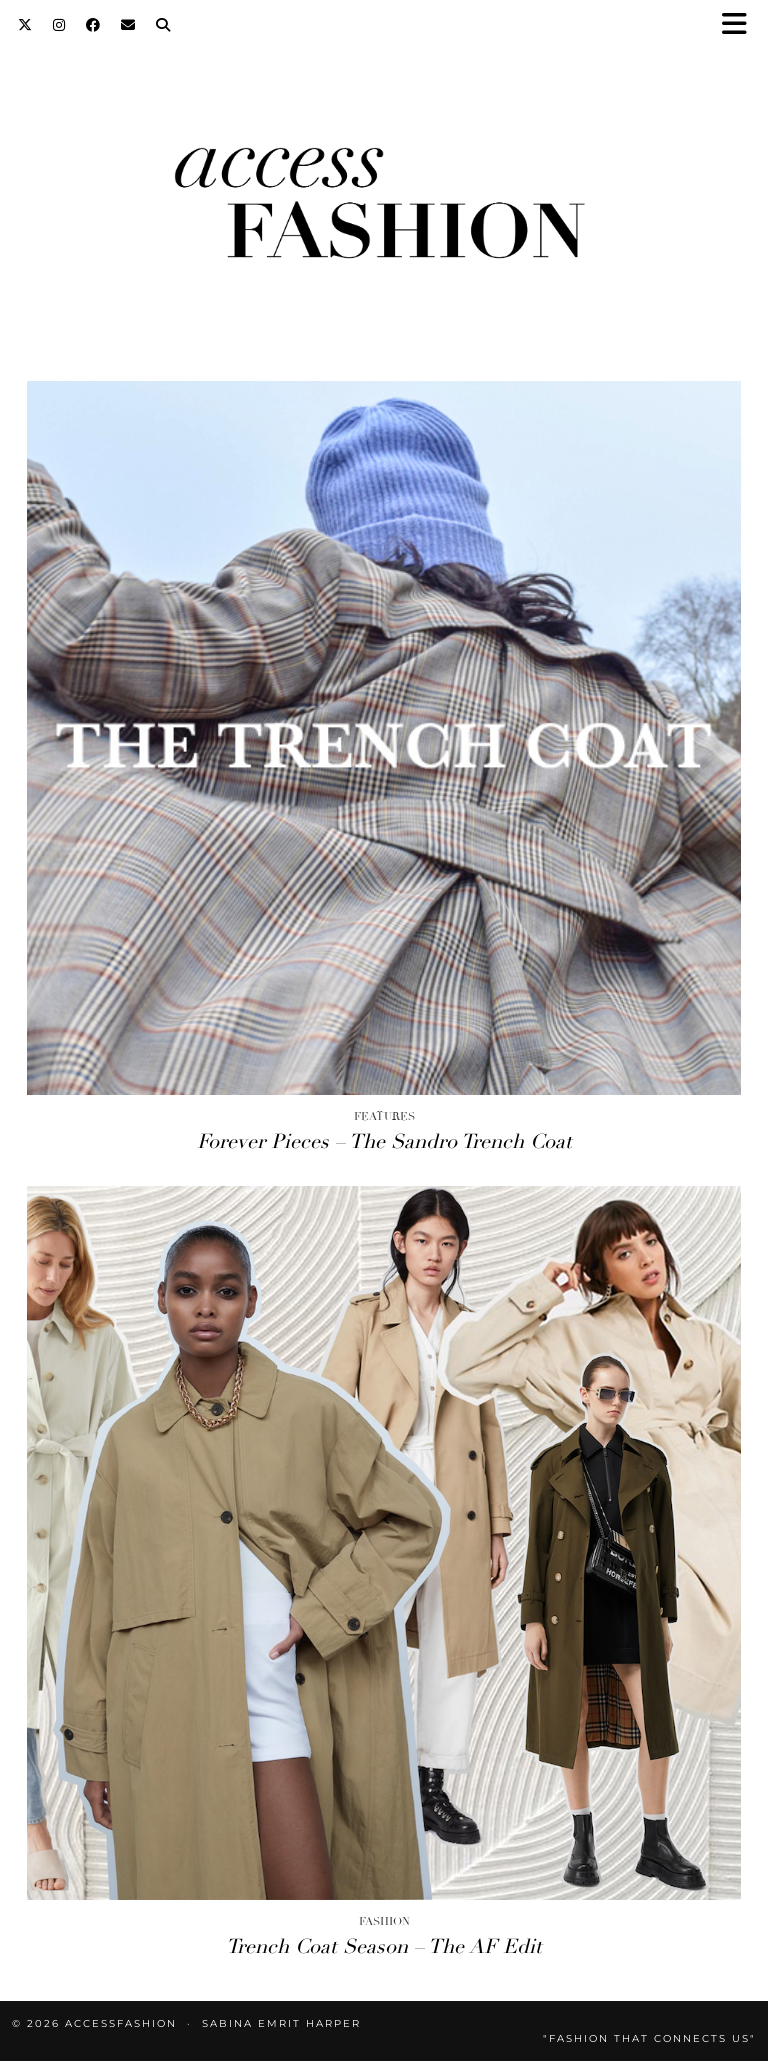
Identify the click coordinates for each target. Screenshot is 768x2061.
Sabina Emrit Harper (281, 2023)
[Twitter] (25, 25)
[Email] (128, 25)
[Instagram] (59, 25)
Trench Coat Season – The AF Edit (384, 1946)
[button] (741, 25)
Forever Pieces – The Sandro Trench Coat (384, 1141)
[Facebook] (93, 25)
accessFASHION (121, 2023)
